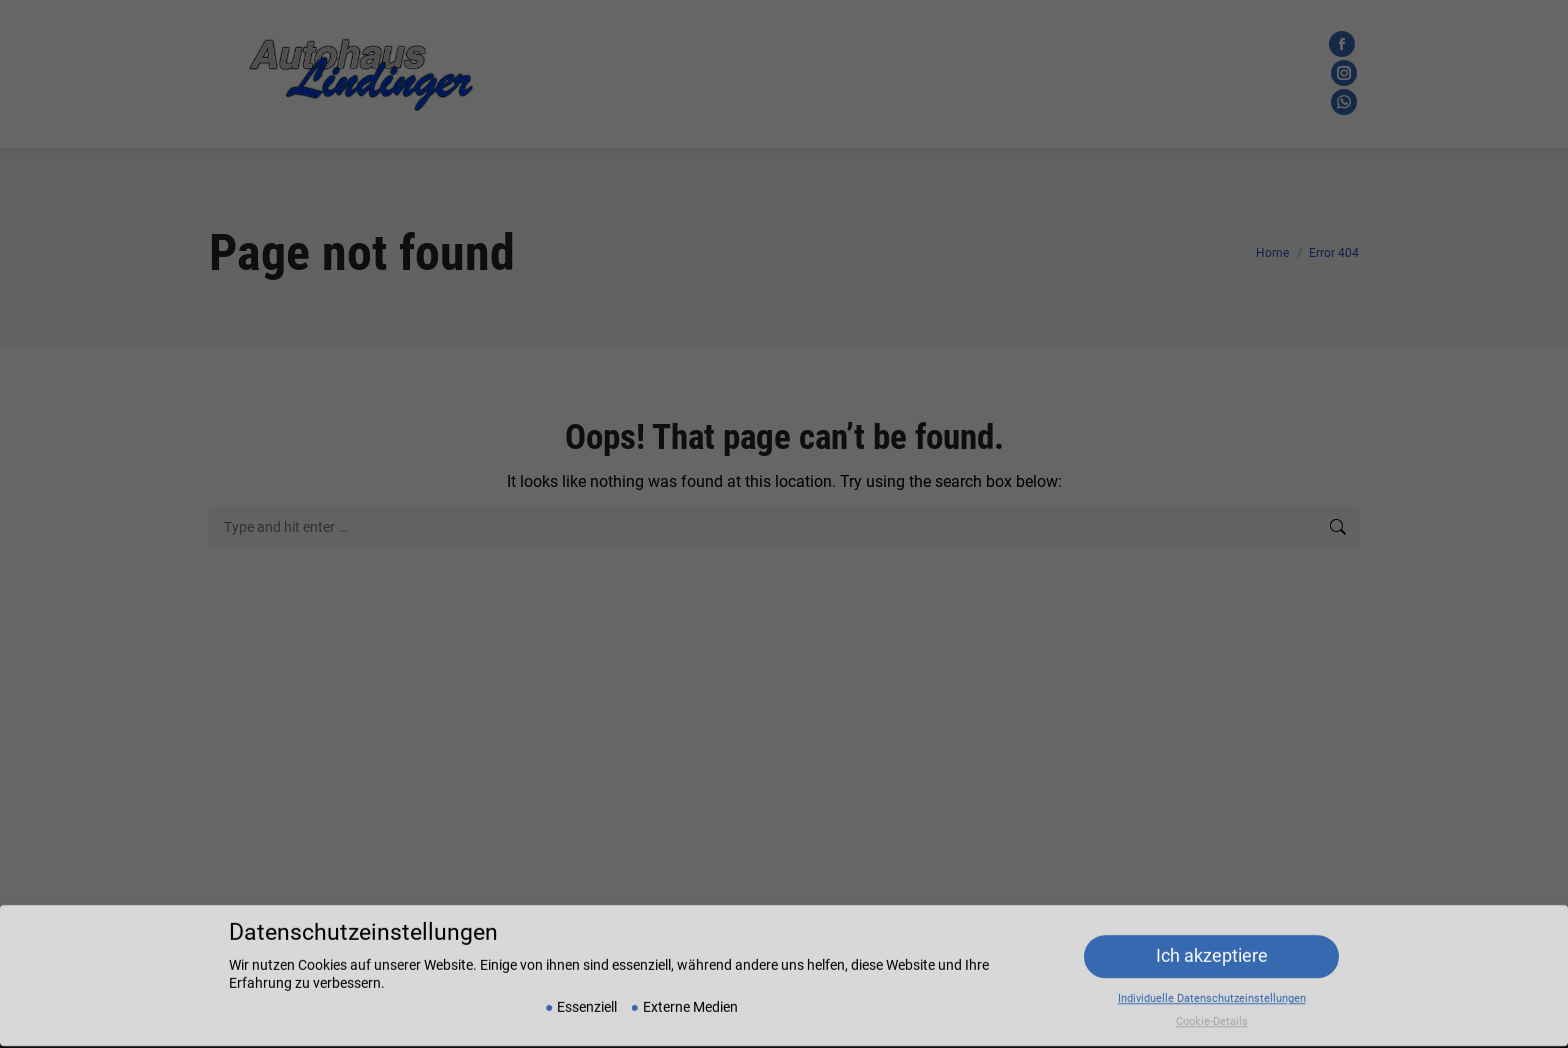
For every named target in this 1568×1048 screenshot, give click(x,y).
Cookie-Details (1212, 1013)
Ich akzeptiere (1212, 948)
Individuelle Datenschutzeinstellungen (1212, 990)
